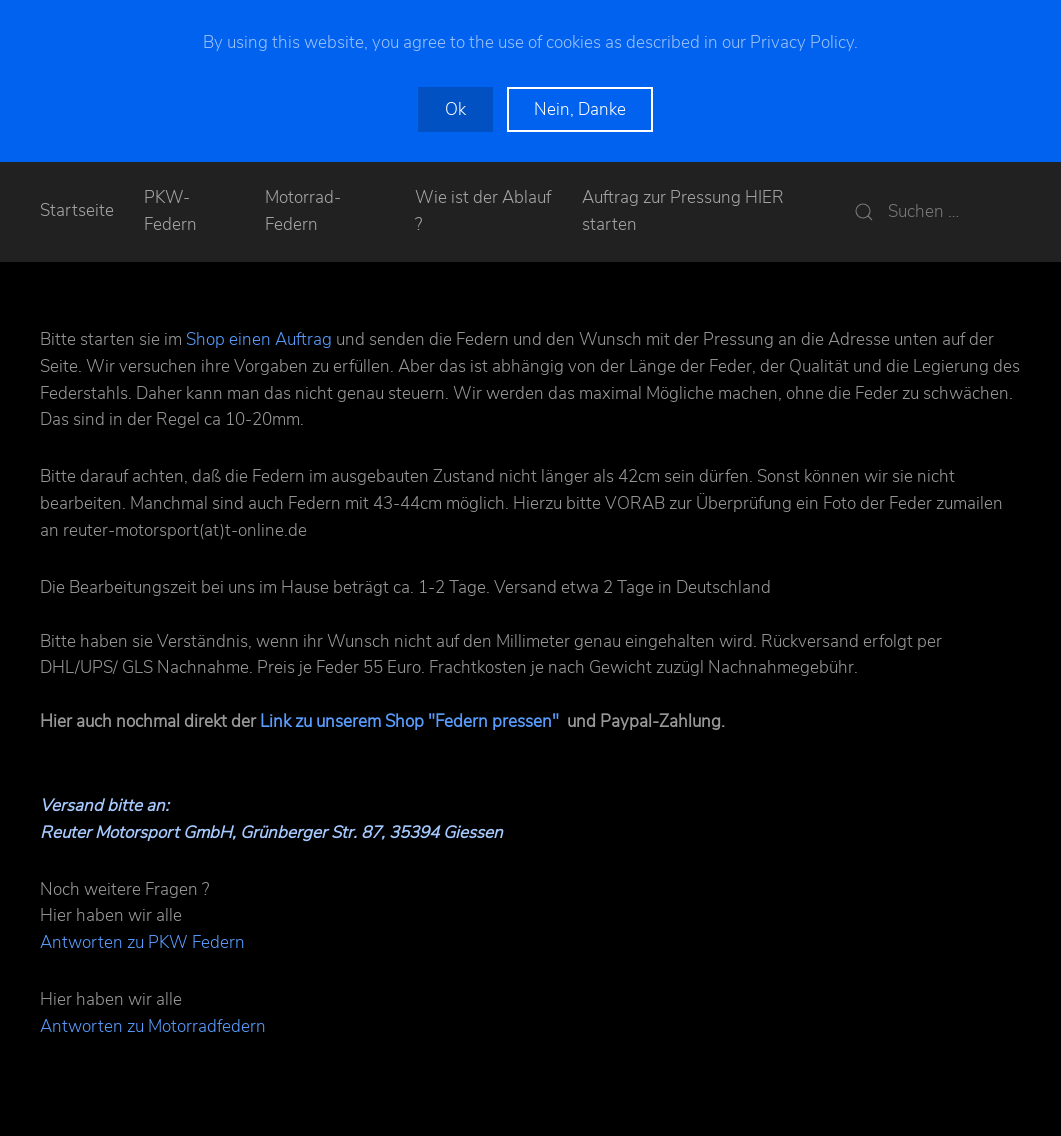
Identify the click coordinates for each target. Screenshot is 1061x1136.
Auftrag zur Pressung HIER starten (683, 211)
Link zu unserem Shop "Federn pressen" (409, 721)
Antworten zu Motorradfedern (153, 1026)
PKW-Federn (170, 211)
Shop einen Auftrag (259, 339)
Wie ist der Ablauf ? (483, 211)
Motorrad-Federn (303, 211)
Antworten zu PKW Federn (142, 942)
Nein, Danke (580, 109)
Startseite (77, 210)
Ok (455, 109)
